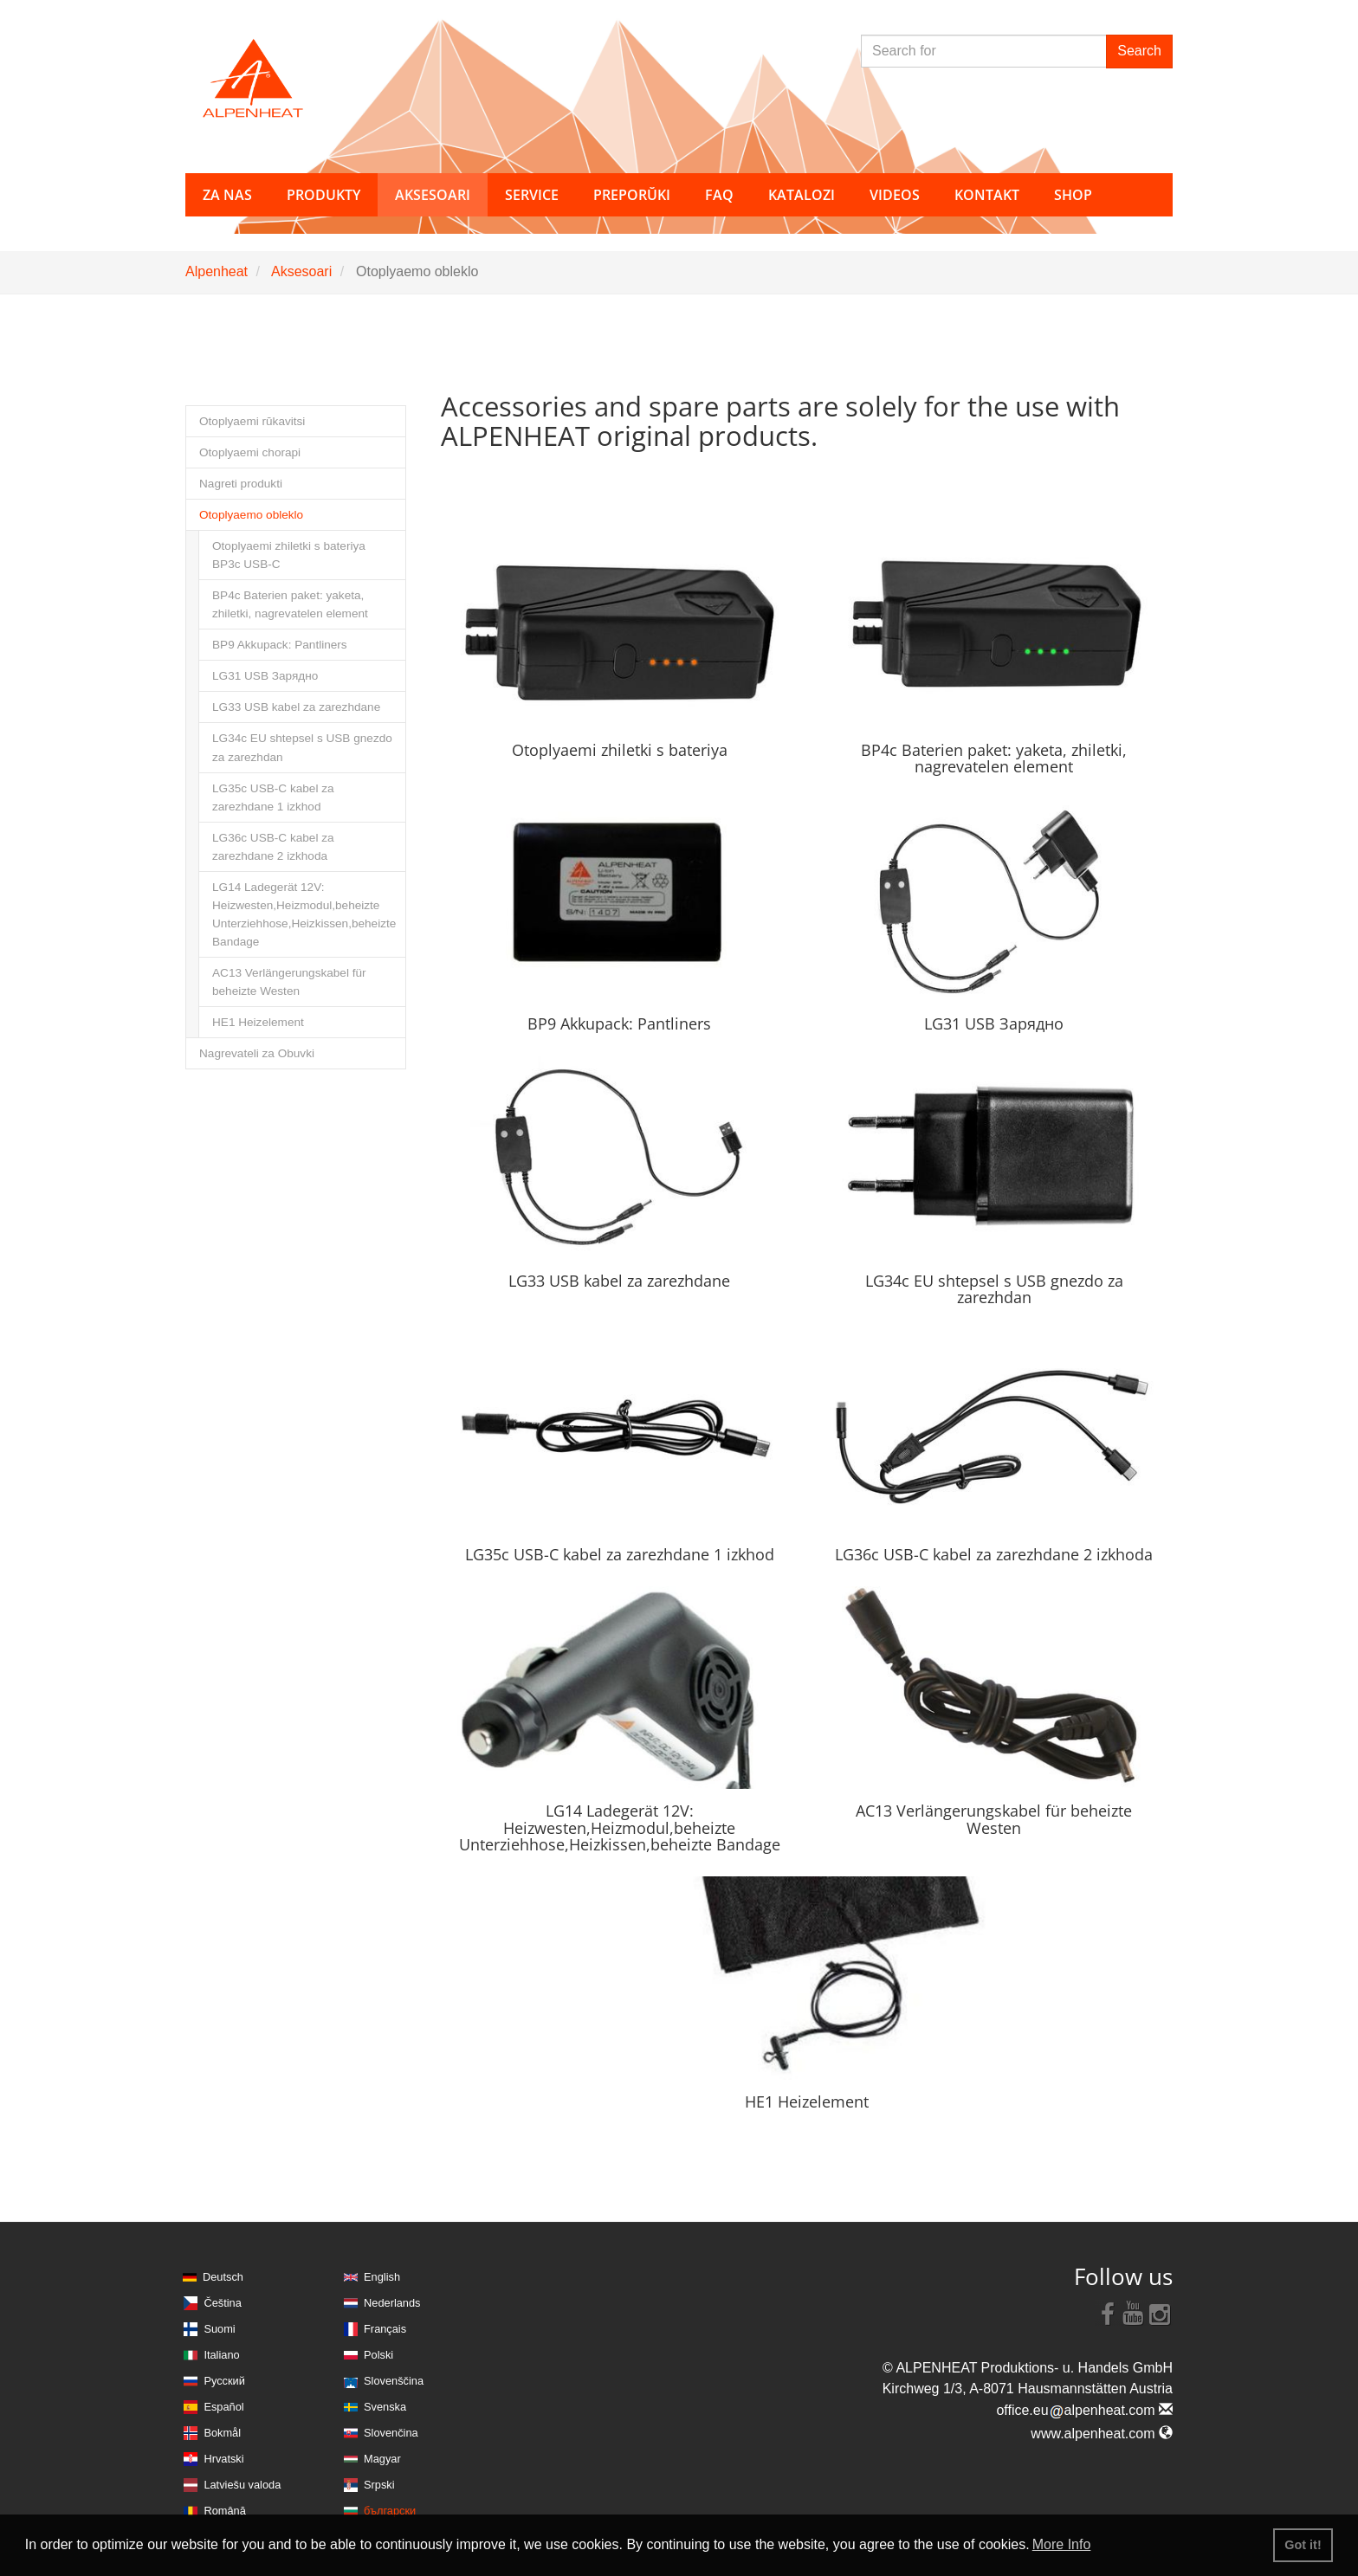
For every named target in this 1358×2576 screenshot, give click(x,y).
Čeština (222, 2302)
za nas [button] (227, 194)
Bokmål (222, 2432)
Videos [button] (895, 194)
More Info (1061, 2544)
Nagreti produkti (240, 483)
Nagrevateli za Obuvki (256, 1053)
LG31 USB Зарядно (265, 675)
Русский (224, 2380)
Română (224, 2510)
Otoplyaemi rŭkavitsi (252, 421)
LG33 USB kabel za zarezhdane (296, 706)
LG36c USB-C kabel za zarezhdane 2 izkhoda (273, 846)
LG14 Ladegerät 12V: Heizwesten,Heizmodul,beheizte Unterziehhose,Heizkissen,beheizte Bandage (304, 914)
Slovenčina (391, 2432)
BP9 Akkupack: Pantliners (279, 644)
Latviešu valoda (242, 2484)
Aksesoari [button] (432, 194)
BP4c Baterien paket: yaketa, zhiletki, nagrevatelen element (290, 604)
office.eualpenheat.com (1084, 2410)
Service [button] (532, 194)
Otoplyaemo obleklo (251, 514)
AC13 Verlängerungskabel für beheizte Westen (289, 981)
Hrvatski (223, 2458)
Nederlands (392, 2302)
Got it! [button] (1302, 2545)
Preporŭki (631, 194)
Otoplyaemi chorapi (250, 452)
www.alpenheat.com (1102, 2433)
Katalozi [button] (801, 194)
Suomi (219, 2328)
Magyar (382, 2458)
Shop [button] (1073, 194)
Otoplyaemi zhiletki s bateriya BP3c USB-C (288, 555)
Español (223, 2406)
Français (385, 2328)
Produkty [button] (323, 194)
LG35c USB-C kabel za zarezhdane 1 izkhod (273, 797)
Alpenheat (216, 271)
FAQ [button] (719, 194)
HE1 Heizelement (258, 1022)
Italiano (221, 2354)
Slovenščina (394, 2380)
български (390, 2510)
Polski (378, 2354)
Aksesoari (301, 271)
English (382, 2276)
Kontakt (986, 194)
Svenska (385, 2406)
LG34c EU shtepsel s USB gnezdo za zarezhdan (302, 747)
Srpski (379, 2484)
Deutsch (223, 2276)
